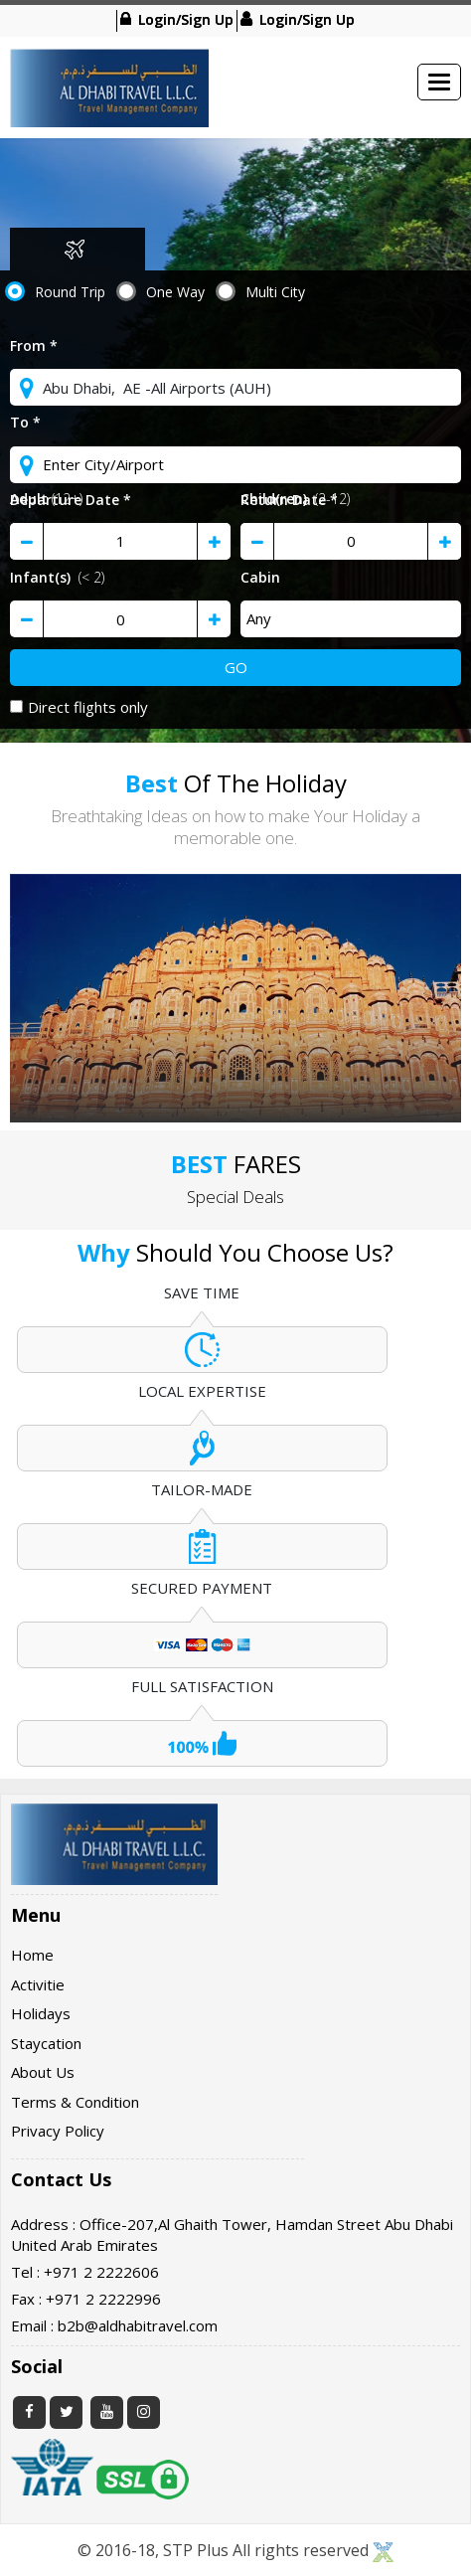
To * (25, 422)
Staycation (46, 2043)
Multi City (275, 291)
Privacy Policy (57, 2131)
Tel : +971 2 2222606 (85, 2272)
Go (236, 667)
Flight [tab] (74, 249)
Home (32, 1955)
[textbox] (235, 387)
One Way (175, 291)
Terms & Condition (75, 2102)
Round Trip (70, 291)
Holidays (41, 2013)
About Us (43, 2072)
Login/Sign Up (184, 18)
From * (34, 345)
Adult (46, 498)
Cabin (260, 577)
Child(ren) (295, 498)
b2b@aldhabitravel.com (138, 2325)
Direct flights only (79, 707)
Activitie (38, 1984)
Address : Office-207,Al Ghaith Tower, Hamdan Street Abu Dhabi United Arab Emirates (232, 2234)
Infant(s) (57, 577)
